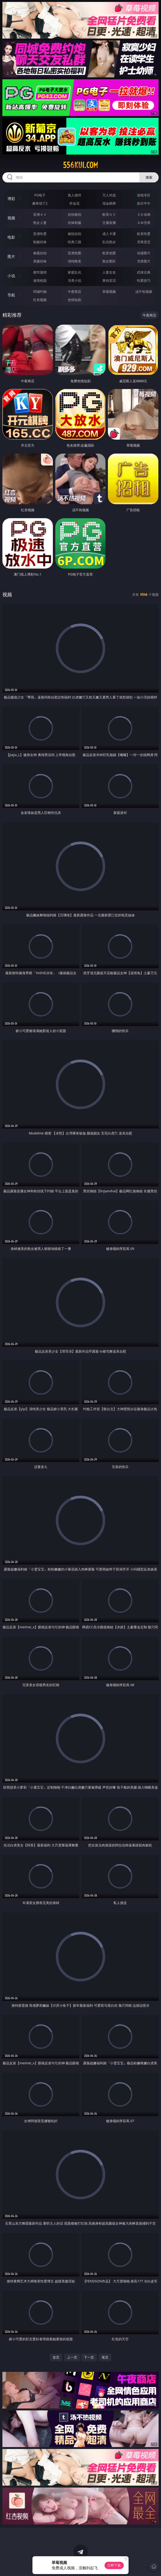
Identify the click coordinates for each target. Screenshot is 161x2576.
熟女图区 (109, 261)
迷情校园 (40, 280)
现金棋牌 (109, 203)
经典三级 (74, 242)
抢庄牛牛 (143, 203)
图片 (11, 256)
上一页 (72, 2357)
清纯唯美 (74, 261)
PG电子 (39, 195)
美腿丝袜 (40, 261)
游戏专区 (143, 195)
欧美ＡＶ (109, 214)
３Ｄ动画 (143, 214)
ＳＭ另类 (143, 222)
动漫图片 (143, 253)
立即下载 (114, 2565)
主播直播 (109, 222)
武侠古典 (143, 272)
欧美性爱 (143, 233)
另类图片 (143, 261)
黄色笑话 (109, 280)
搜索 (149, 177)
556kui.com (80, 165)
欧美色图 (109, 253)
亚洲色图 (74, 253)
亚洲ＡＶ (40, 214)
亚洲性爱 (40, 233)
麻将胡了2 (40, 203)
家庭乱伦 (74, 272)
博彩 (11, 198)
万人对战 (109, 195)
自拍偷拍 (74, 214)
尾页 (105, 2357)
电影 (11, 237)
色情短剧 (74, 299)
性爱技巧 (143, 280)
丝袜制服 (74, 222)
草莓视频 (109, 291)
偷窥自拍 (40, 253)
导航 (11, 295)
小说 (11, 275)
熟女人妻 (40, 222)
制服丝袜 (40, 242)
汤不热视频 (143, 291)
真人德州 (74, 195)
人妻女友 (109, 272)
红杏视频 (40, 299)
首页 (56, 2357)
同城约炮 (40, 291)
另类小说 (74, 280)
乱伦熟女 (109, 242)
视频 (11, 218)
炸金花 (74, 203)
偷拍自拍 (74, 233)
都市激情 (40, 272)
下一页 (89, 2357)
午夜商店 (74, 291)
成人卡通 (109, 233)
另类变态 (143, 242)
